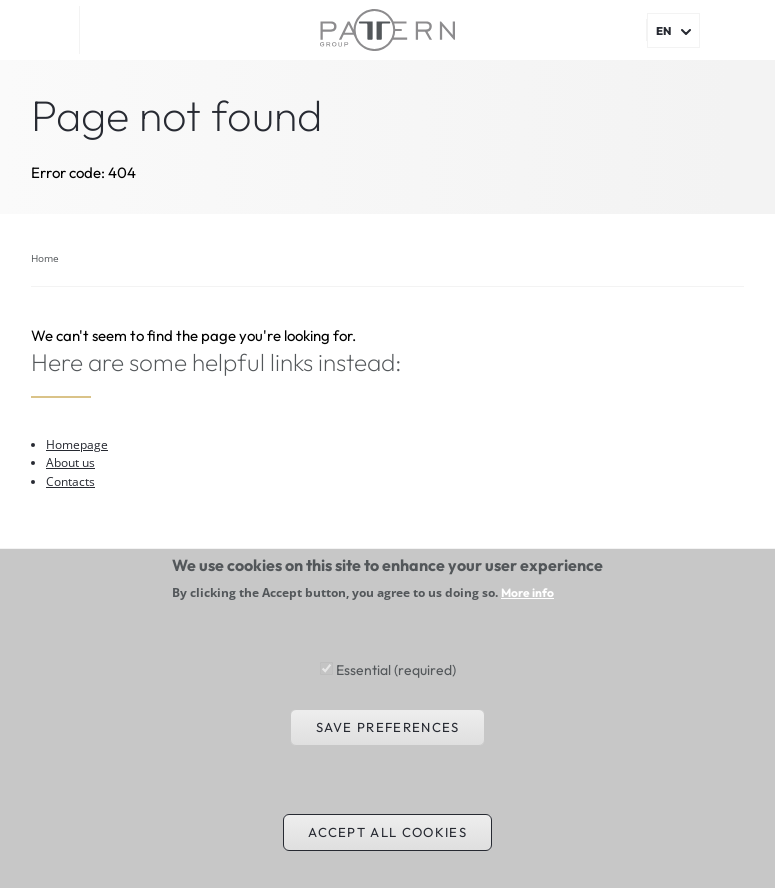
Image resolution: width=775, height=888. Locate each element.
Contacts (70, 481)
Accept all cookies (387, 851)
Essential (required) (396, 689)
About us (70, 462)
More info (527, 613)
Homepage (77, 444)
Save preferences (388, 746)
